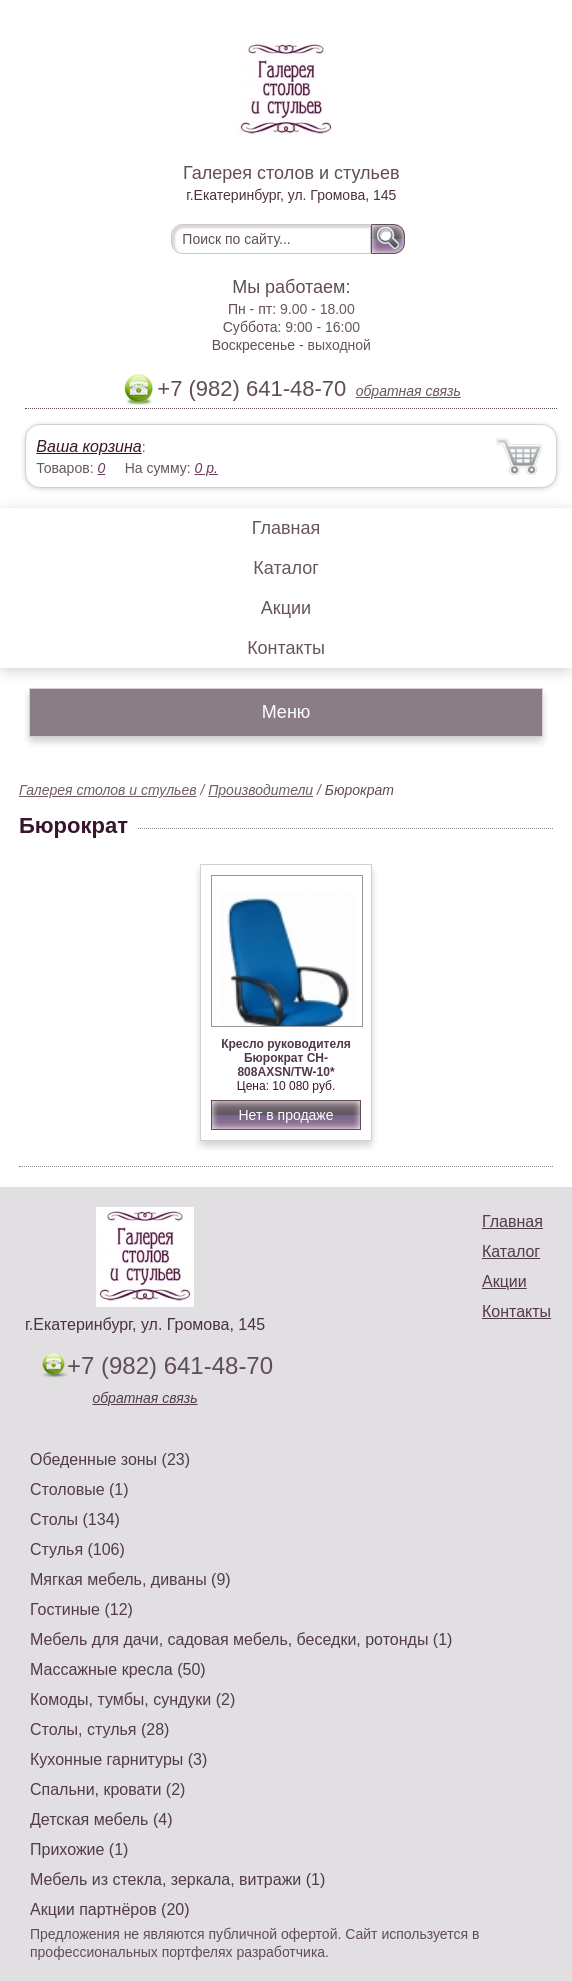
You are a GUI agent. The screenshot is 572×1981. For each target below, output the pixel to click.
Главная (286, 528)
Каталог (285, 568)
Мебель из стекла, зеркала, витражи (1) (177, 1879)
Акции (286, 608)
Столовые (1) (79, 1489)
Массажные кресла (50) (118, 1669)
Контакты (286, 648)
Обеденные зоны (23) (110, 1459)
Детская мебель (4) (101, 1819)
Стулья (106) (77, 1549)
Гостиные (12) (81, 1609)
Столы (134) (75, 1519)
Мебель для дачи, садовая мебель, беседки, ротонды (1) (241, 1639)
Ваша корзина (88, 446)
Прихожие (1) (79, 1849)
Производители (260, 790)
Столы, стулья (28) (99, 1729)
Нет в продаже (285, 1115)
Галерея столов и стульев (108, 790)
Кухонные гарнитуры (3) (118, 1759)
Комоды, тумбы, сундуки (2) (132, 1699)
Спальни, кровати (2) (107, 1789)
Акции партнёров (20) (110, 1909)
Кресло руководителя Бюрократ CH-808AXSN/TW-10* (286, 1058)
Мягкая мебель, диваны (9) (130, 1579)
